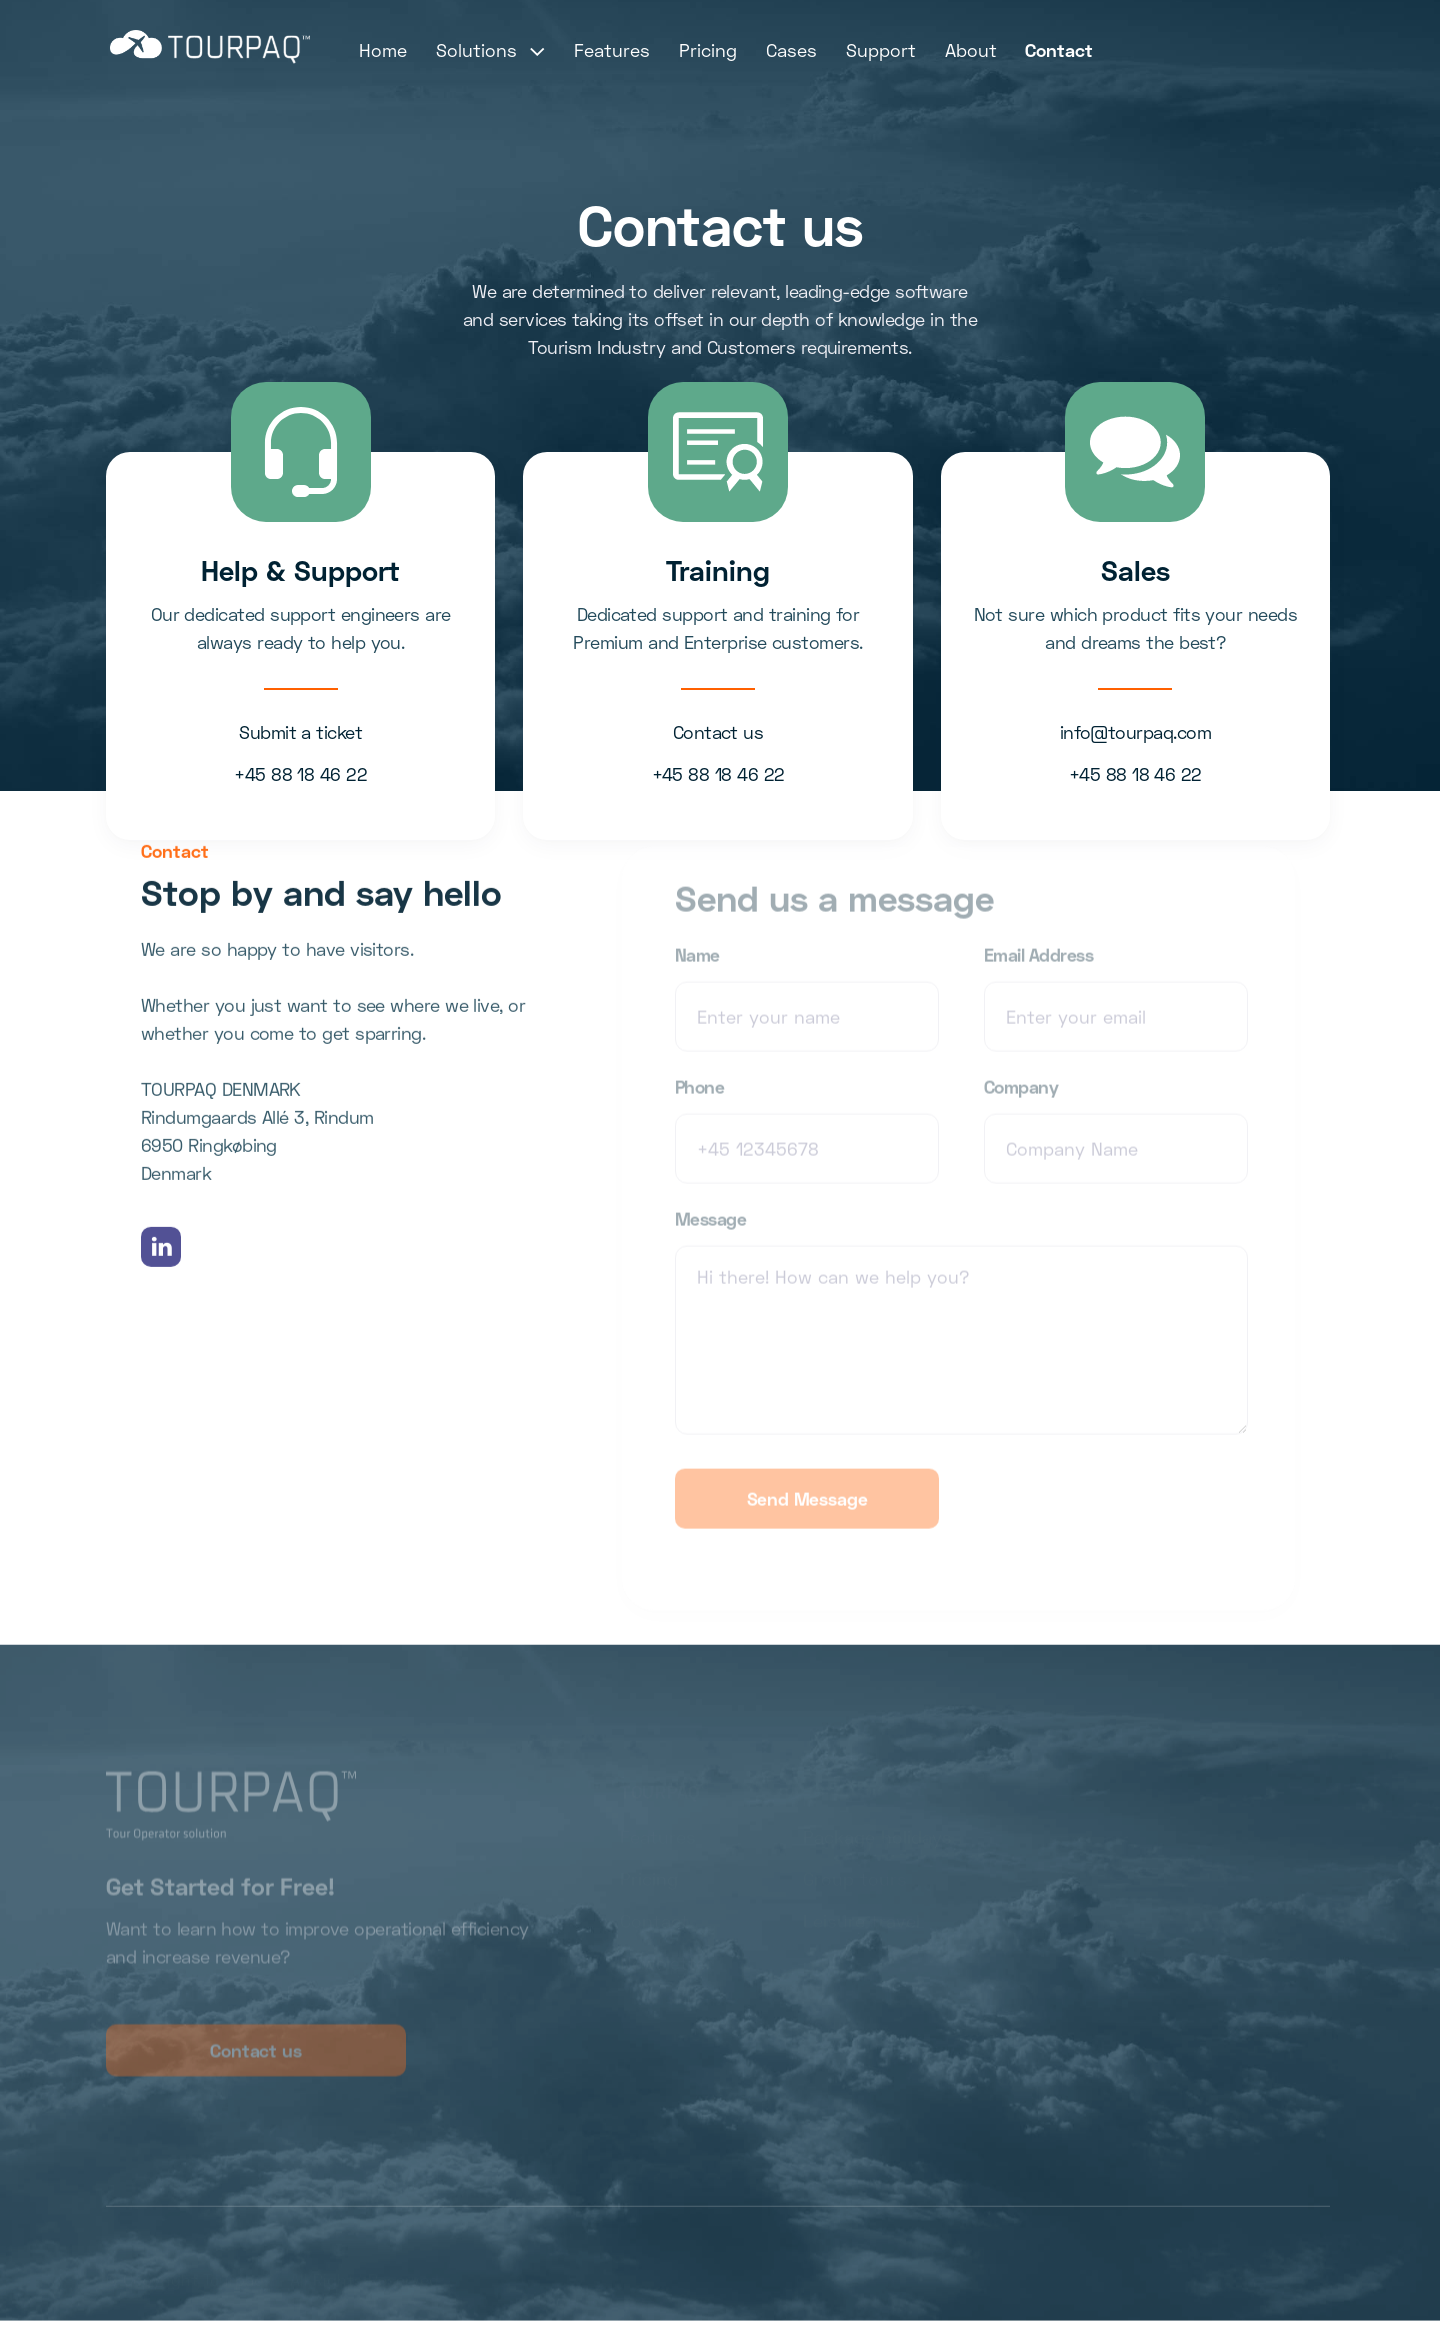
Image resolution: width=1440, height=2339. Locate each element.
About (971, 50)
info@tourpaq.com (1135, 732)
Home (383, 50)
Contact (1059, 50)
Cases (791, 50)
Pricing (708, 50)
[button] (491, 50)
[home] (210, 47)
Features (612, 50)
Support (881, 50)
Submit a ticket (300, 732)
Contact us (718, 732)
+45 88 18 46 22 (300, 774)
